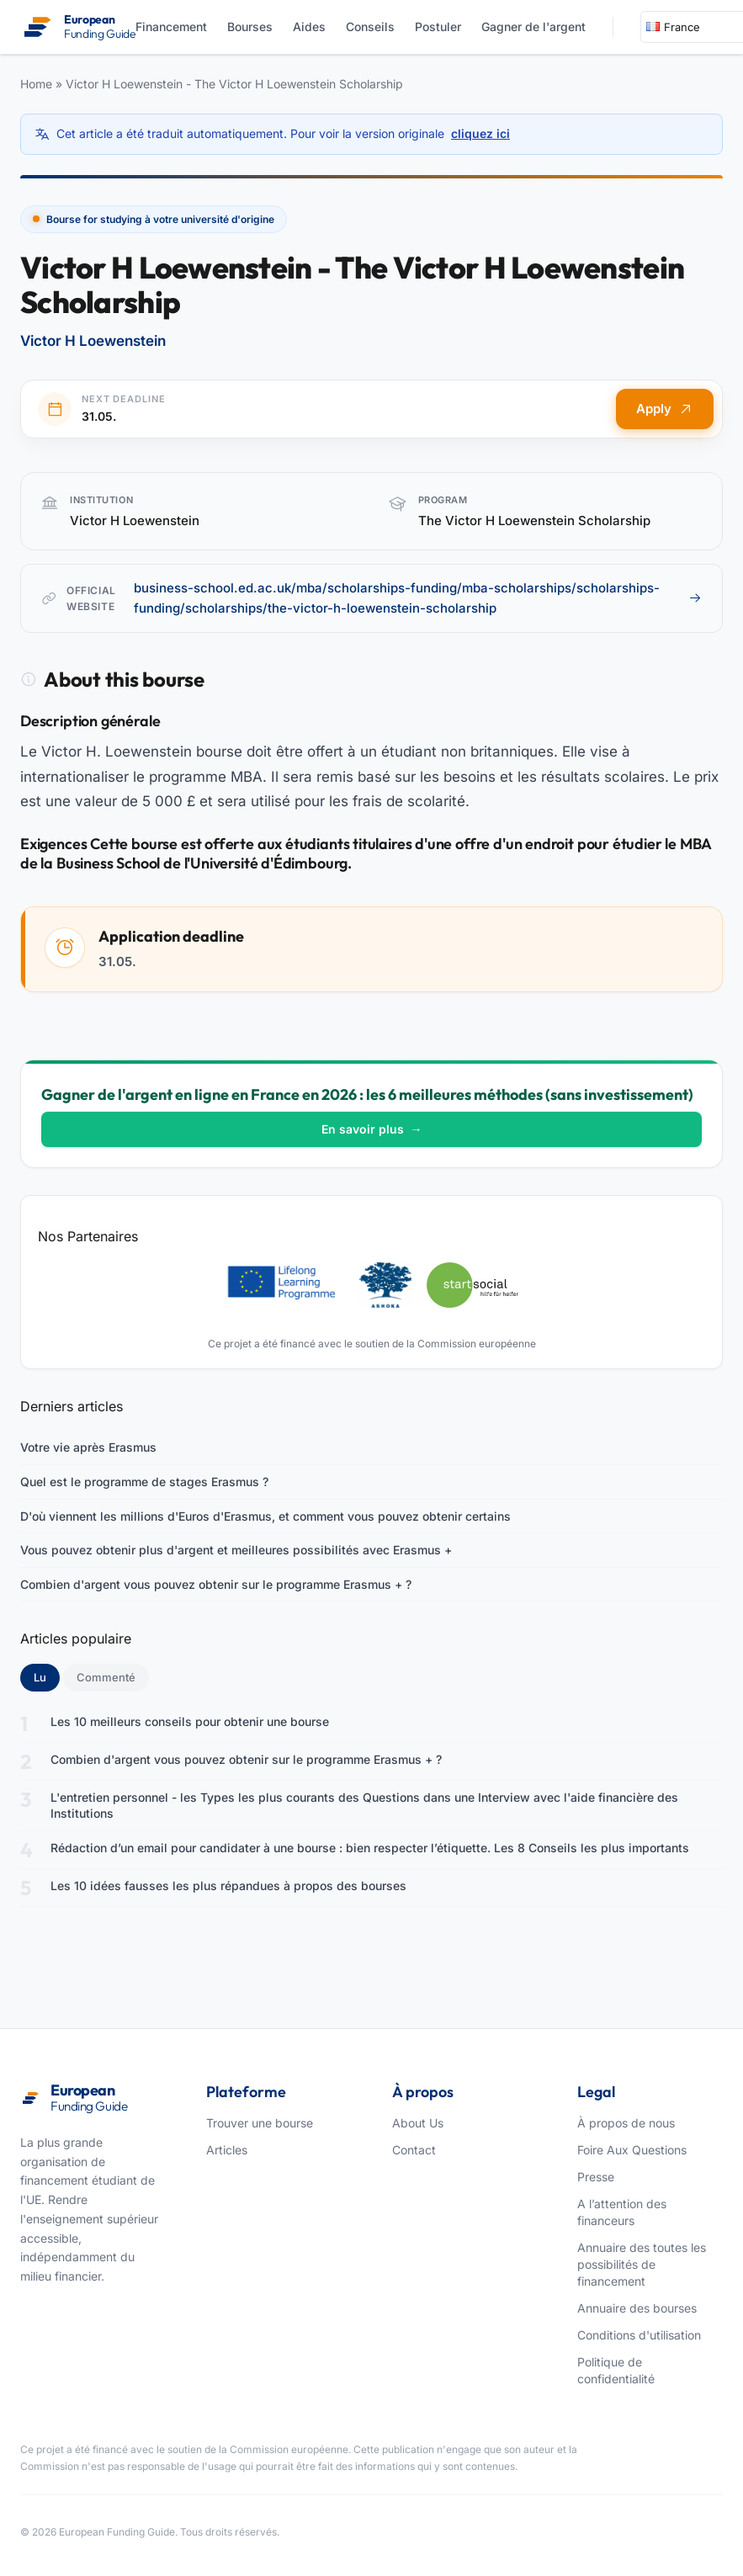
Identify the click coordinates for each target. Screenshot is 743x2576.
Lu (47, 1676)
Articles (226, 2150)
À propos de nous (626, 2123)
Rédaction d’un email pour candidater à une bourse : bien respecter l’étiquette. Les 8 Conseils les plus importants (369, 1847)
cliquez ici (480, 133)
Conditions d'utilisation (639, 2335)
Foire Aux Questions (632, 2150)
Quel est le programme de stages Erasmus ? (144, 1481)
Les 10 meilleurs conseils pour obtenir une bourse (189, 1721)
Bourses (250, 26)
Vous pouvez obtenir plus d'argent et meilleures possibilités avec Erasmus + (236, 1550)
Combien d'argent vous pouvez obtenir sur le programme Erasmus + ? (215, 1584)
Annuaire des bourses (637, 2308)
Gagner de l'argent (533, 26)
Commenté (106, 1677)
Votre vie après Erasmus (88, 1447)
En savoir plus (371, 1129)
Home (36, 84)
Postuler (438, 26)
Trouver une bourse (259, 2123)
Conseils (370, 26)
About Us (417, 2123)
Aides (309, 26)
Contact (414, 2150)
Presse (595, 2177)
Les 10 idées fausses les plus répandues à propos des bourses (228, 1885)
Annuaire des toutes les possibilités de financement (641, 2264)
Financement (171, 26)
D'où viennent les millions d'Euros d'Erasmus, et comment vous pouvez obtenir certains (265, 1516)
